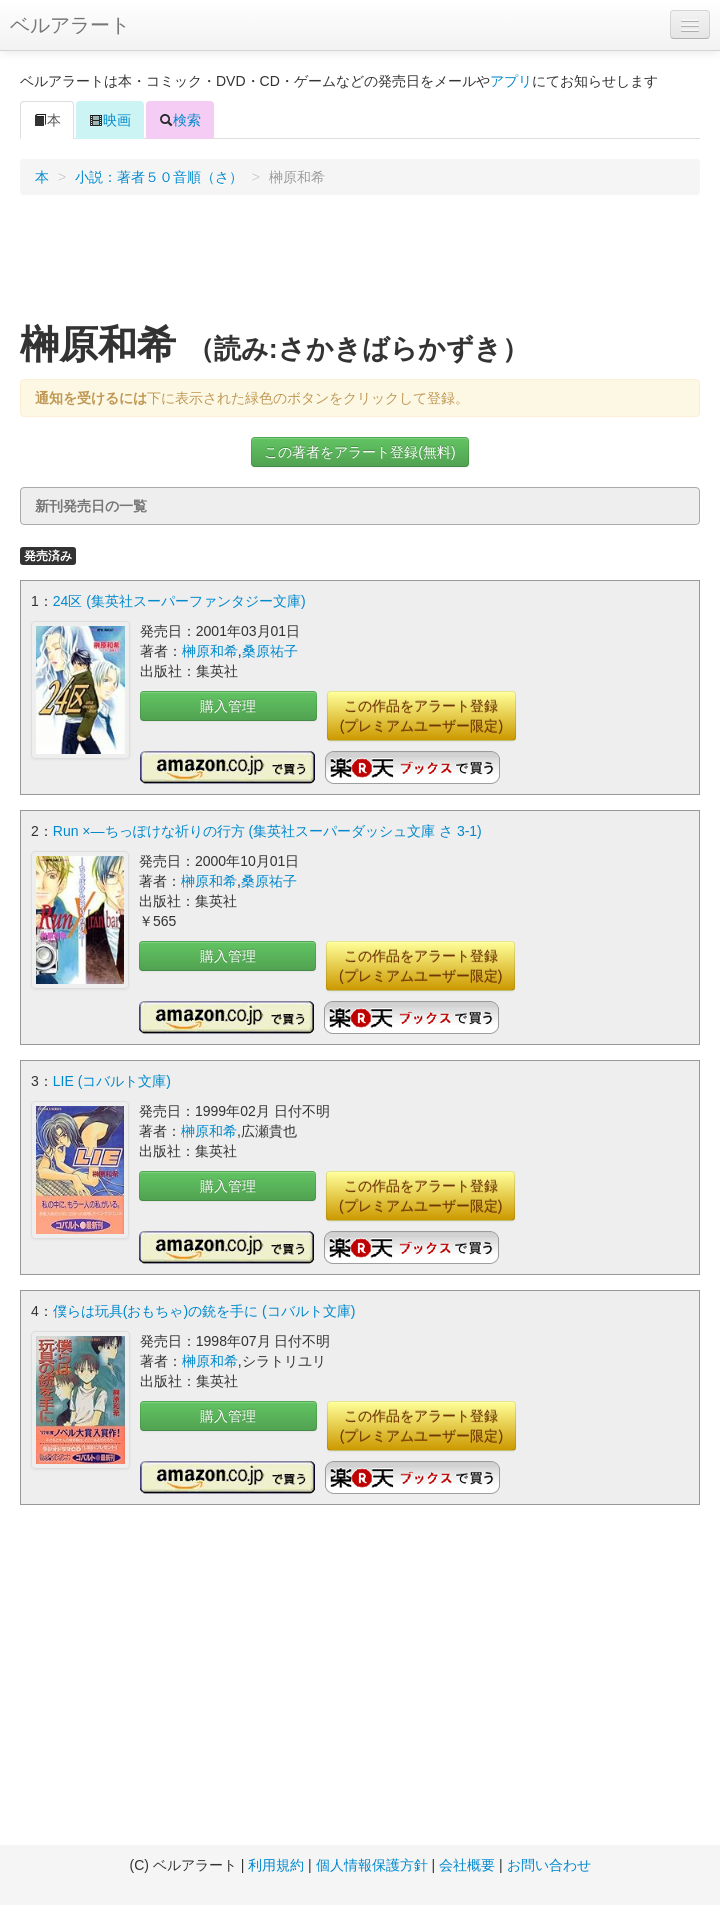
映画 (110, 120)
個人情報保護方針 (372, 1865)
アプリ (511, 81)
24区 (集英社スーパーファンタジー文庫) (179, 601)
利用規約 (276, 1865)
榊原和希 (210, 651)
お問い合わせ (549, 1865)
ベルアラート (70, 25)
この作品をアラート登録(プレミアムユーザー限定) (421, 716)
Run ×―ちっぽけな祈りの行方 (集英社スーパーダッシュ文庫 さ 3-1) (267, 831)
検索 (180, 120)
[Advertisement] (360, 265)
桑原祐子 (270, 651)
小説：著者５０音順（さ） (159, 177)
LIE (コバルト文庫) (112, 1081)
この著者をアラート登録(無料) (359, 452)
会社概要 (467, 1865)
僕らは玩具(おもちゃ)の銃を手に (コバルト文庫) (204, 1311)
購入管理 (228, 706)
